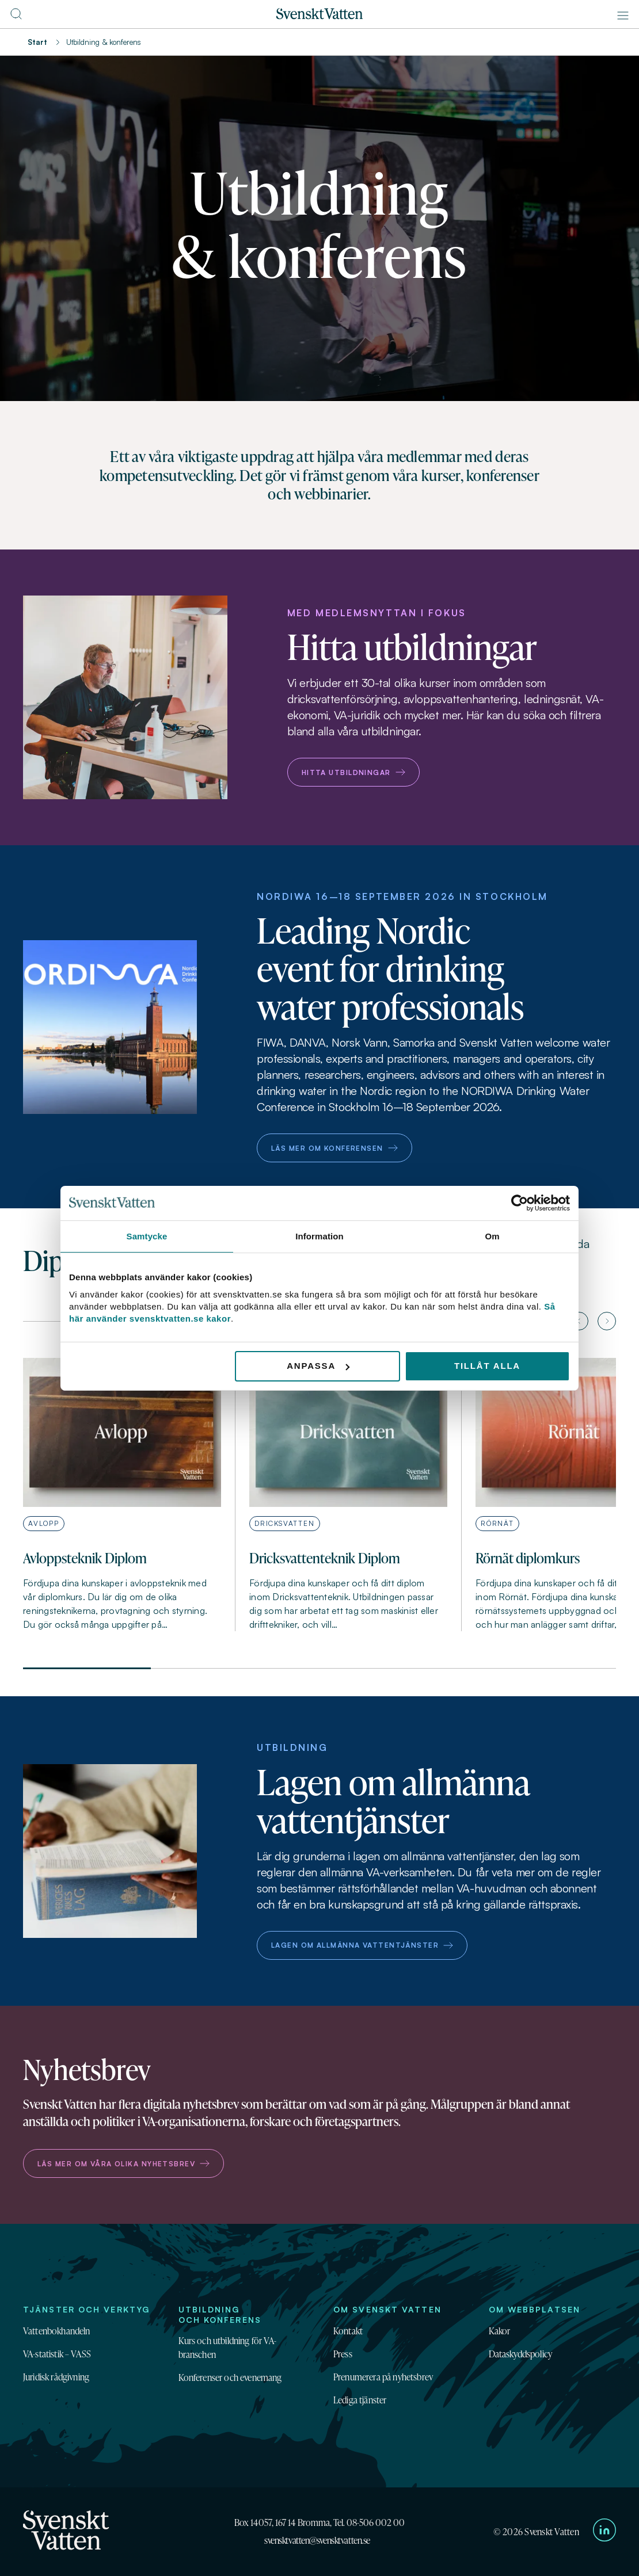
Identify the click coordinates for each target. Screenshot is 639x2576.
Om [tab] (492, 1236)
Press (342, 2354)
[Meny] (623, 15)
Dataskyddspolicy (521, 2354)
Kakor (500, 2331)
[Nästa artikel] (607, 1321)
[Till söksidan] (16, 17)
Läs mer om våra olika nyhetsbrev (123, 2163)
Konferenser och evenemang (230, 2377)
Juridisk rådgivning (56, 2377)
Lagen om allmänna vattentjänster (362, 1945)
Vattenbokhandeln (56, 2331)
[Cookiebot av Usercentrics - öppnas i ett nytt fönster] (519, 1202)
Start (37, 42)
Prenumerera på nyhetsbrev (383, 2377)
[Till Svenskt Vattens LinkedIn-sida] (604, 2531)
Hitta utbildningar (353, 772)
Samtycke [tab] (147, 1236)
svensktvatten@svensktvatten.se (317, 2540)
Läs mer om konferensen (334, 1148)
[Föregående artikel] (579, 1321)
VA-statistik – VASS (57, 2354)
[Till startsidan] (319, 16)
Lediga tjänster (359, 2400)
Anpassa (318, 1366)
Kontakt (348, 2331)
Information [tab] (319, 1236)
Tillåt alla (487, 1366)
